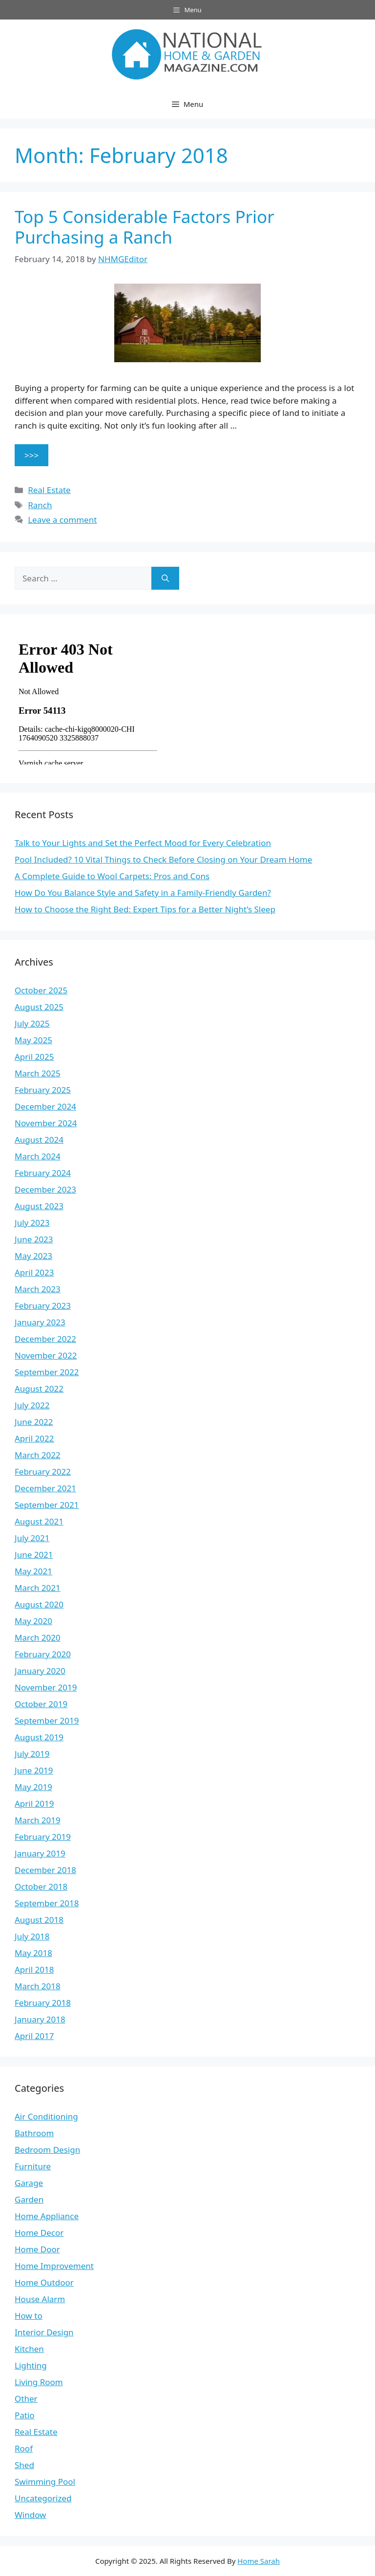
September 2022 (47, 1372)
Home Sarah (258, 2561)
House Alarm (40, 2299)
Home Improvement (54, 2265)
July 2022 (32, 1405)
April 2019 (34, 1803)
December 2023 (45, 1189)
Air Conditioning (46, 2116)
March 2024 (38, 1156)
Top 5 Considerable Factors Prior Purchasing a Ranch (144, 226)
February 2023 (43, 1305)
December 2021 (45, 1488)
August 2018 (39, 1919)
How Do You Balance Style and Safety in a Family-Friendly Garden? (143, 892)
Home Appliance (47, 2216)
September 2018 (47, 1903)
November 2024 (46, 1123)
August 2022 (39, 1388)
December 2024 (45, 1106)
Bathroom (34, 2133)
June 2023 (34, 1239)
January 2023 (40, 1322)
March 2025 (38, 1073)
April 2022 (34, 1438)
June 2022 (34, 1421)
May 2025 (33, 1040)
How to (28, 2315)
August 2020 (39, 1604)
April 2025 (34, 1056)
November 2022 (46, 1355)
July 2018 (32, 1936)
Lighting (31, 2365)
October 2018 (41, 1886)
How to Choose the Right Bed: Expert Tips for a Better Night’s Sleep (145, 909)
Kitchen (29, 2348)
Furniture (33, 2166)
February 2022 (43, 1471)
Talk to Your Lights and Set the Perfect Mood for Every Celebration (143, 842)
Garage (29, 2182)
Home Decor (39, 2232)
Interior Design (44, 2332)
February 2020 (43, 1654)
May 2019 (33, 1787)
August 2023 (39, 1206)
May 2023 (33, 1255)
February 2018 (43, 2002)
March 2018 (38, 1986)
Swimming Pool (45, 2481)
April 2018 (34, 1969)
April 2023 (34, 1272)
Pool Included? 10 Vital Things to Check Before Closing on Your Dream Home (163, 859)
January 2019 (40, 1853)
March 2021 (38, 1587)
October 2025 (41, 990)
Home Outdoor (44, 2282)
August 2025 (39, 1006)
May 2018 (33, 1952)
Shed (24, 2465)
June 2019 (34, 1770)
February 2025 (43, 1089)
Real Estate (49, 489)
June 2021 (34, 1554)
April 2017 (34, 2035)
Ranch (40, 505)
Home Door (37, 2249)
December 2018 (45, 1869)
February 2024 (43, 1172)
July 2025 (32, 1023)
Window (30, 2514)
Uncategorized (43, 2498)
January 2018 (40, 2019)
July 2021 (32, 1538)
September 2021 (47, 1504)
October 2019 (41, 1704)
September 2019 (47, 1720)
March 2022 (38, 1455)
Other (26, 2398)
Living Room (39, 2382)
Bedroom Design (47, 2149)
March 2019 (38, 1820)
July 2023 (32, 1222)
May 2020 (33, 1621)
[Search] (165, 578)
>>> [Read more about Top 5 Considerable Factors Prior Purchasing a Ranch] (31, 455)
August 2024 (39, 1139)
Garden (29, 2199)
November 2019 (46, 1687)
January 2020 (40, 1670)
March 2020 (38, 1637)
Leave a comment (62, 519)
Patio (25, 2415)
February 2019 (43, 1836)
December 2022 (45, 1338)
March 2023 (38, 1289)
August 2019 (39, 1737)
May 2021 (33, 1571)
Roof (24, 2448)
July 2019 (32, 1753)
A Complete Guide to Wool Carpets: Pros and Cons (112, 876)
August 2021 (39, 1521)
